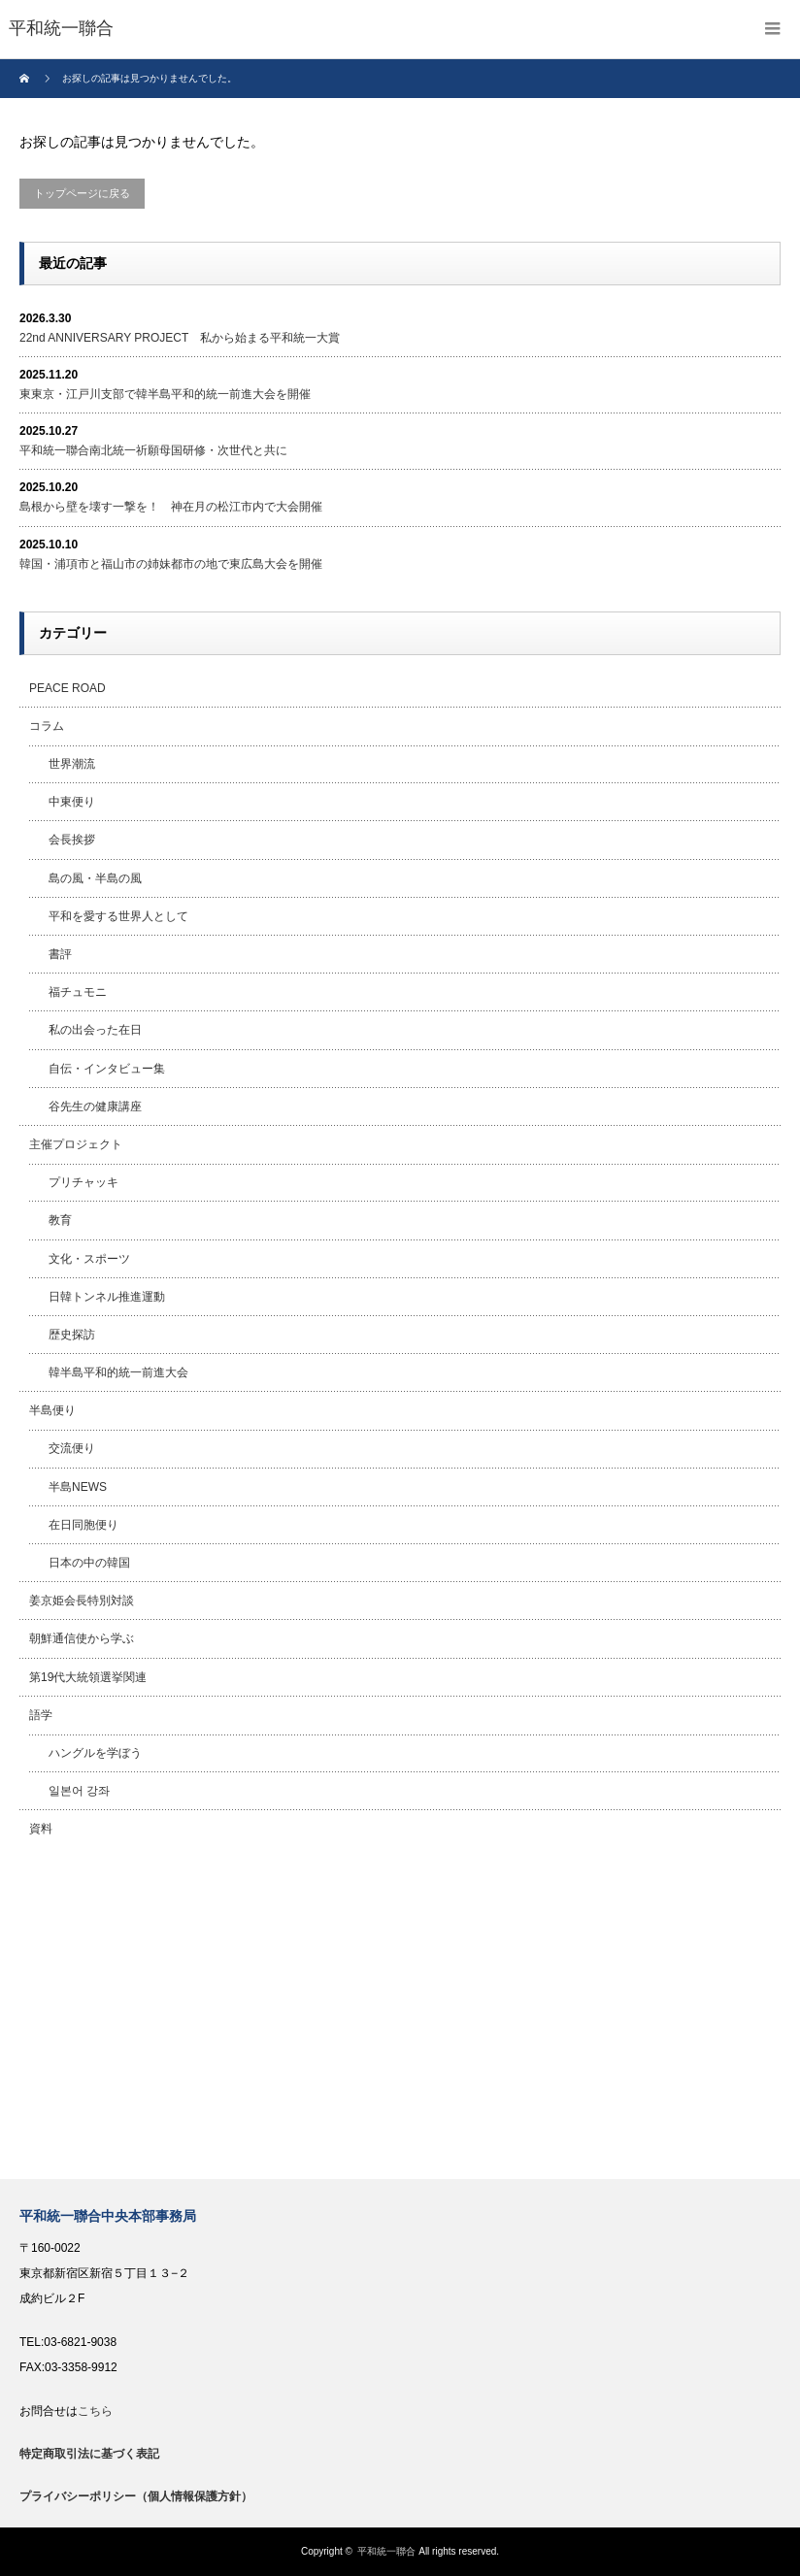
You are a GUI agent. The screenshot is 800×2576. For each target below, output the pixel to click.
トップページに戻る (82, 193)
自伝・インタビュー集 (107, 1068)
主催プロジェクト (75, 1144)
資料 (40, 1828)
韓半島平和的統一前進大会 (118, 1372)
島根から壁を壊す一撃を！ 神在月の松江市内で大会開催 (170, 506)
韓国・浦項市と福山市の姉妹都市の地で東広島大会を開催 (170, 564)
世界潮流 (72, 764)
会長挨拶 (72, 839)
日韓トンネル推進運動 (107, 1297)
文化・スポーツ (89, 1259)
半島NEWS (78, 1487)
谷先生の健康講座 (95, 1106)
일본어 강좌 (79, 1791)
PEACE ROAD (67, 688)
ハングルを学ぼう (95, 1753)
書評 (60, 954)
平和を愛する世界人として (118, 916)
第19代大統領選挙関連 (88, 1677)
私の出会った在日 (95, 1030)
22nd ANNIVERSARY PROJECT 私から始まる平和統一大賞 (179, 338)
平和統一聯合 (386, 2551)
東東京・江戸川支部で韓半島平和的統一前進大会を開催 (165, 394)
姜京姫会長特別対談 (81, 1600)
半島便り (52, 1410)
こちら (95, 2411)
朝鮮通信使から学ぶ (81, 1638)
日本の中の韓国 (89, 1562)
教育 (60, 1220)
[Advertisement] (400, 2014)
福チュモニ (78, 992)
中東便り (72, 802)
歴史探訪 (72, 1334)
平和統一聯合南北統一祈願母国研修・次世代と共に (153, 450)
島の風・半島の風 (95, 878)
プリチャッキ (83, 1182)
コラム (46, 726)
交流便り (72, 1448)
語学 (40, 1715)
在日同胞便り (83, 1525)
